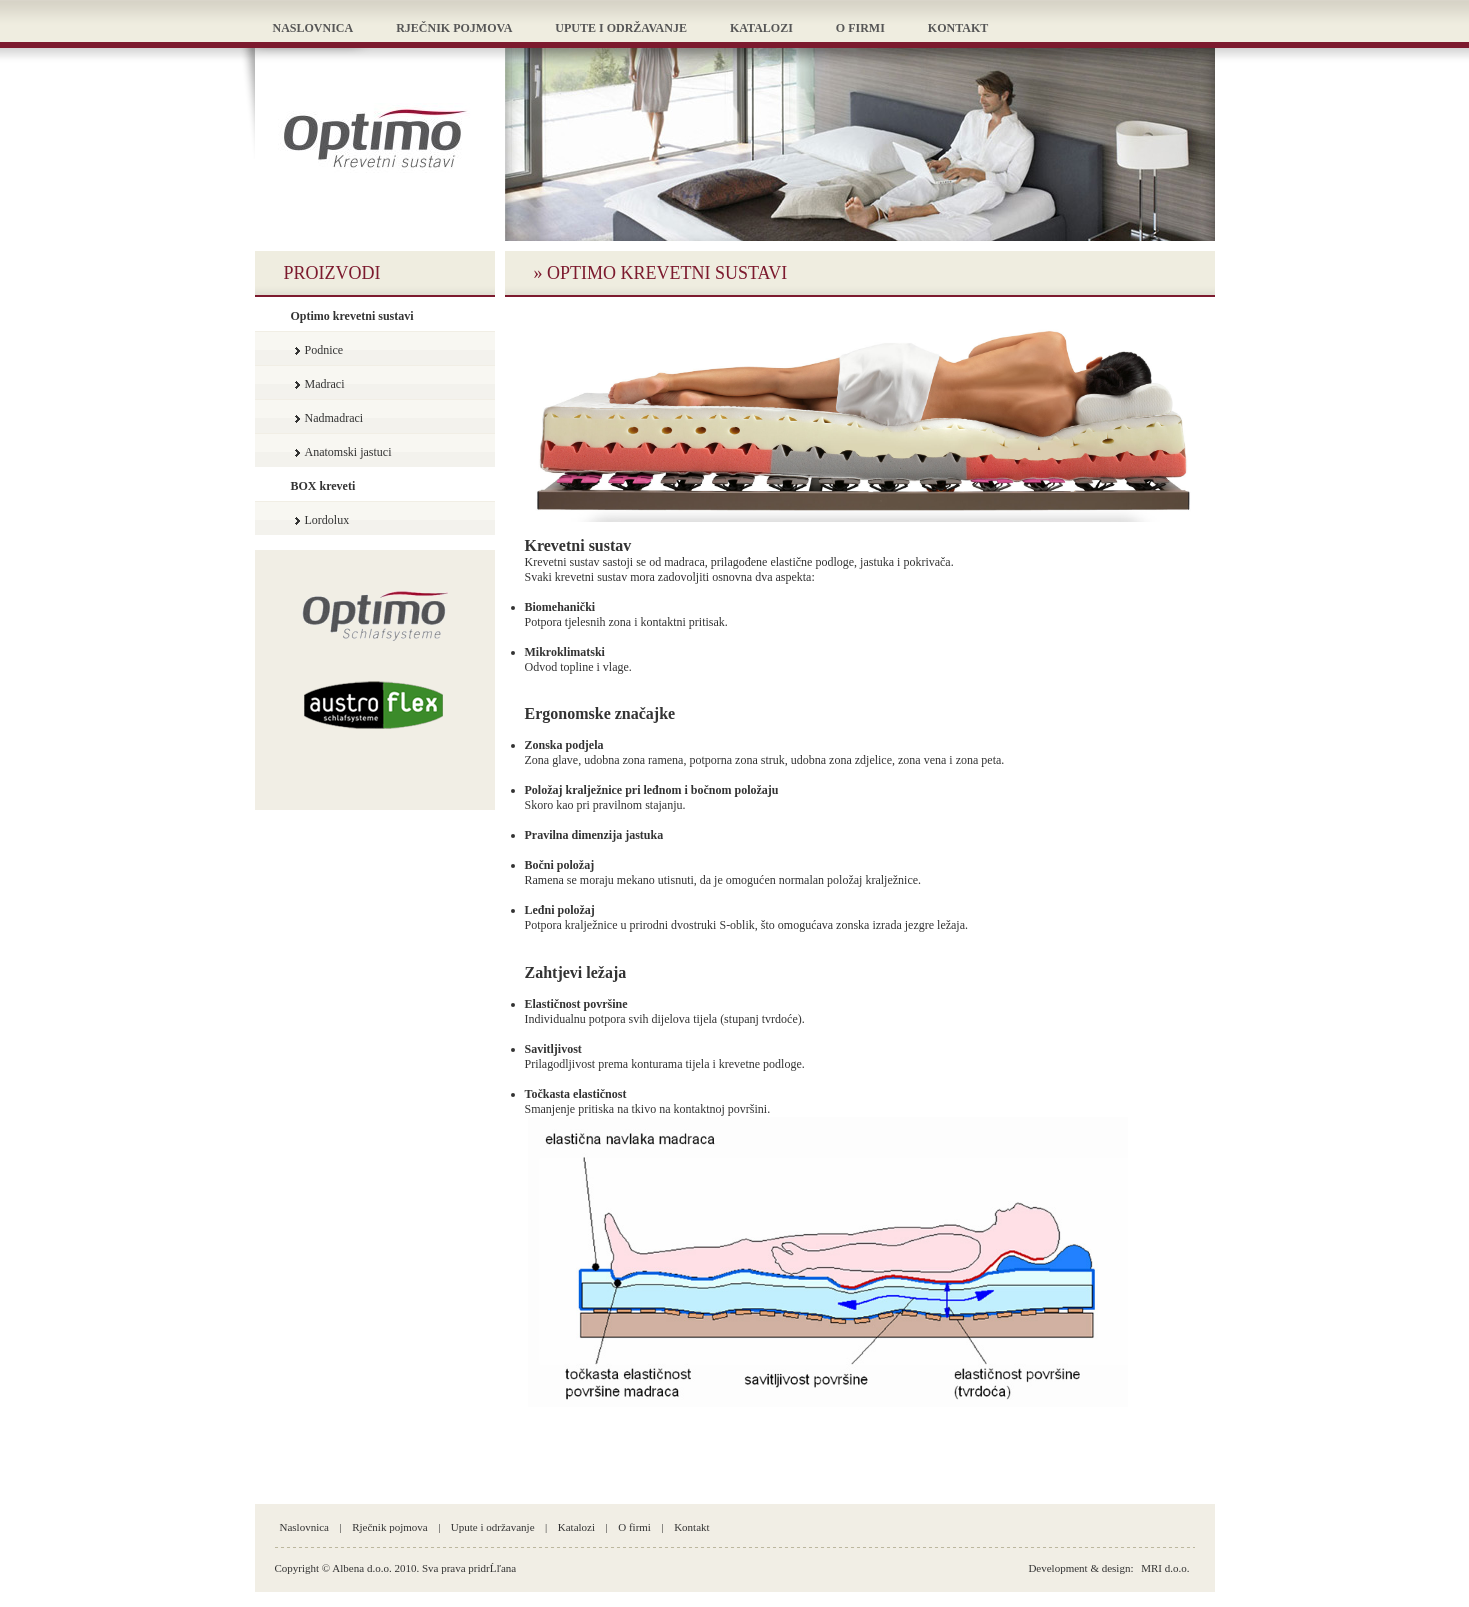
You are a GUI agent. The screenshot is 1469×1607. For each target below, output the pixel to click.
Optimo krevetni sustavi (352, 316)
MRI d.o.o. (1165, 1568)
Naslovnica (304, 1527)
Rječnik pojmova (389, 1527)
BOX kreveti (323, 486)
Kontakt (691, 1527)
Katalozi (576, 1527)
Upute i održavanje (493, 1527)
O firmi (634, 1527)
